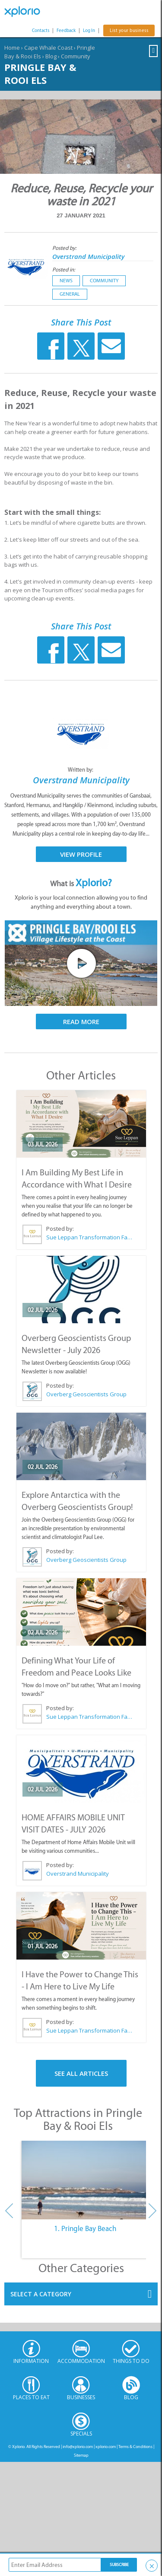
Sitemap (81, 2455)
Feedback (66, 30)
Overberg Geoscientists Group (86, 1394)
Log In (89, 30)
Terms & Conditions (135, 2446)
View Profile (81, 854)
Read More (81, 1021)
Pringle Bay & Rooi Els (40, 73)
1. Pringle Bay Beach (85, 2228)
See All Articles (81, 2073)
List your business (129, 30)
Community (75, 56)
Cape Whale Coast (48, 47)
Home (12, 47)
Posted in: (63, 269)
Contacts (40, 30)
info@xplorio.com (78, 2446)
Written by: (81, 769)
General (70, 294)
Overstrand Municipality (88, 256)
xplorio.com (105, 2446)
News (66, 281)
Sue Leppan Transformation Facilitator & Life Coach (89, 1237)
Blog (51, 56)
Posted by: (65, 248)
